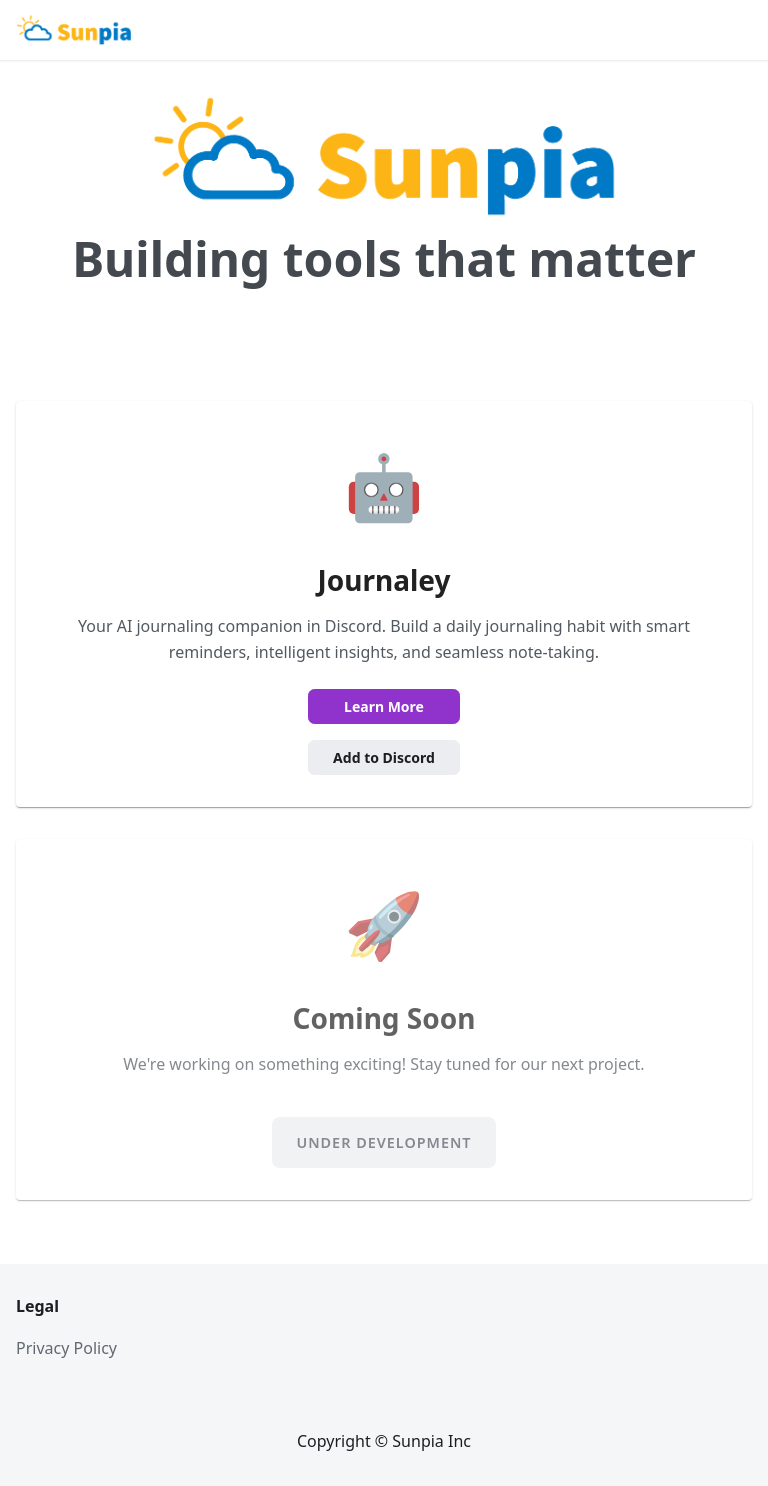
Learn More (384, 706)
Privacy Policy (66, 1348)
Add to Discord (384, 757)
